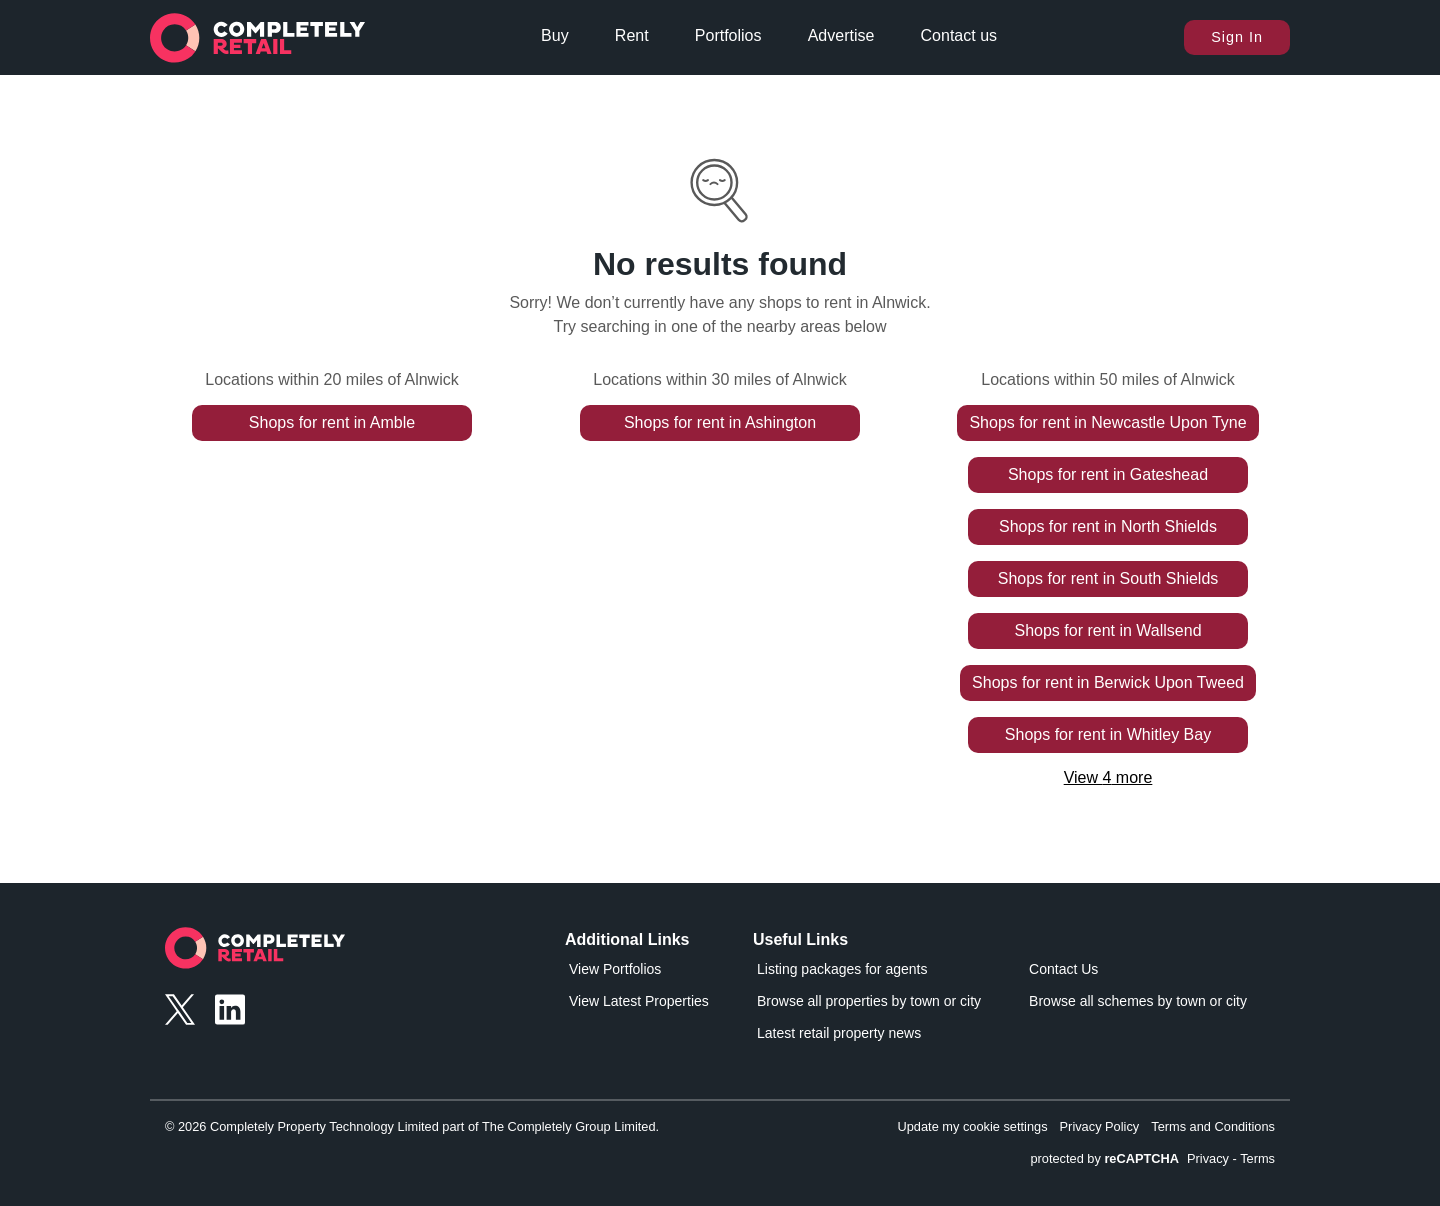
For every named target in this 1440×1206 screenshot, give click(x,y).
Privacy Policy (1100, 1126)
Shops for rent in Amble (332, 422)
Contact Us (1063, 969)
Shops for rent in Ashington (720, 422)
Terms (1257, 1158)
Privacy (1208, 1158)
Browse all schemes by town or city (1138, 1001)
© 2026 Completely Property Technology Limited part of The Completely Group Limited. (412, 1126)
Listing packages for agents (842, 969)
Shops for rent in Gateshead (1108, 474)
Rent (632, 35)
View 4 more (1108, 777)
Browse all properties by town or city (869, 1001)
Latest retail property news (839, 1033)
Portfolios (728, 35)
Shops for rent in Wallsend (1107, 630)
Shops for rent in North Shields (1108, 526)
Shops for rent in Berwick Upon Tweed (1108, 682)
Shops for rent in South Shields (1108, 578)
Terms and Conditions (1213, 1126)
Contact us (959, 35)
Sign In (1237, 37)
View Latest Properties (639, 1001)
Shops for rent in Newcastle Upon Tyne (1107, 422)
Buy (555, 35)
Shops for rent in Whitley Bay (1108, 734)
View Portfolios (615, 969)
